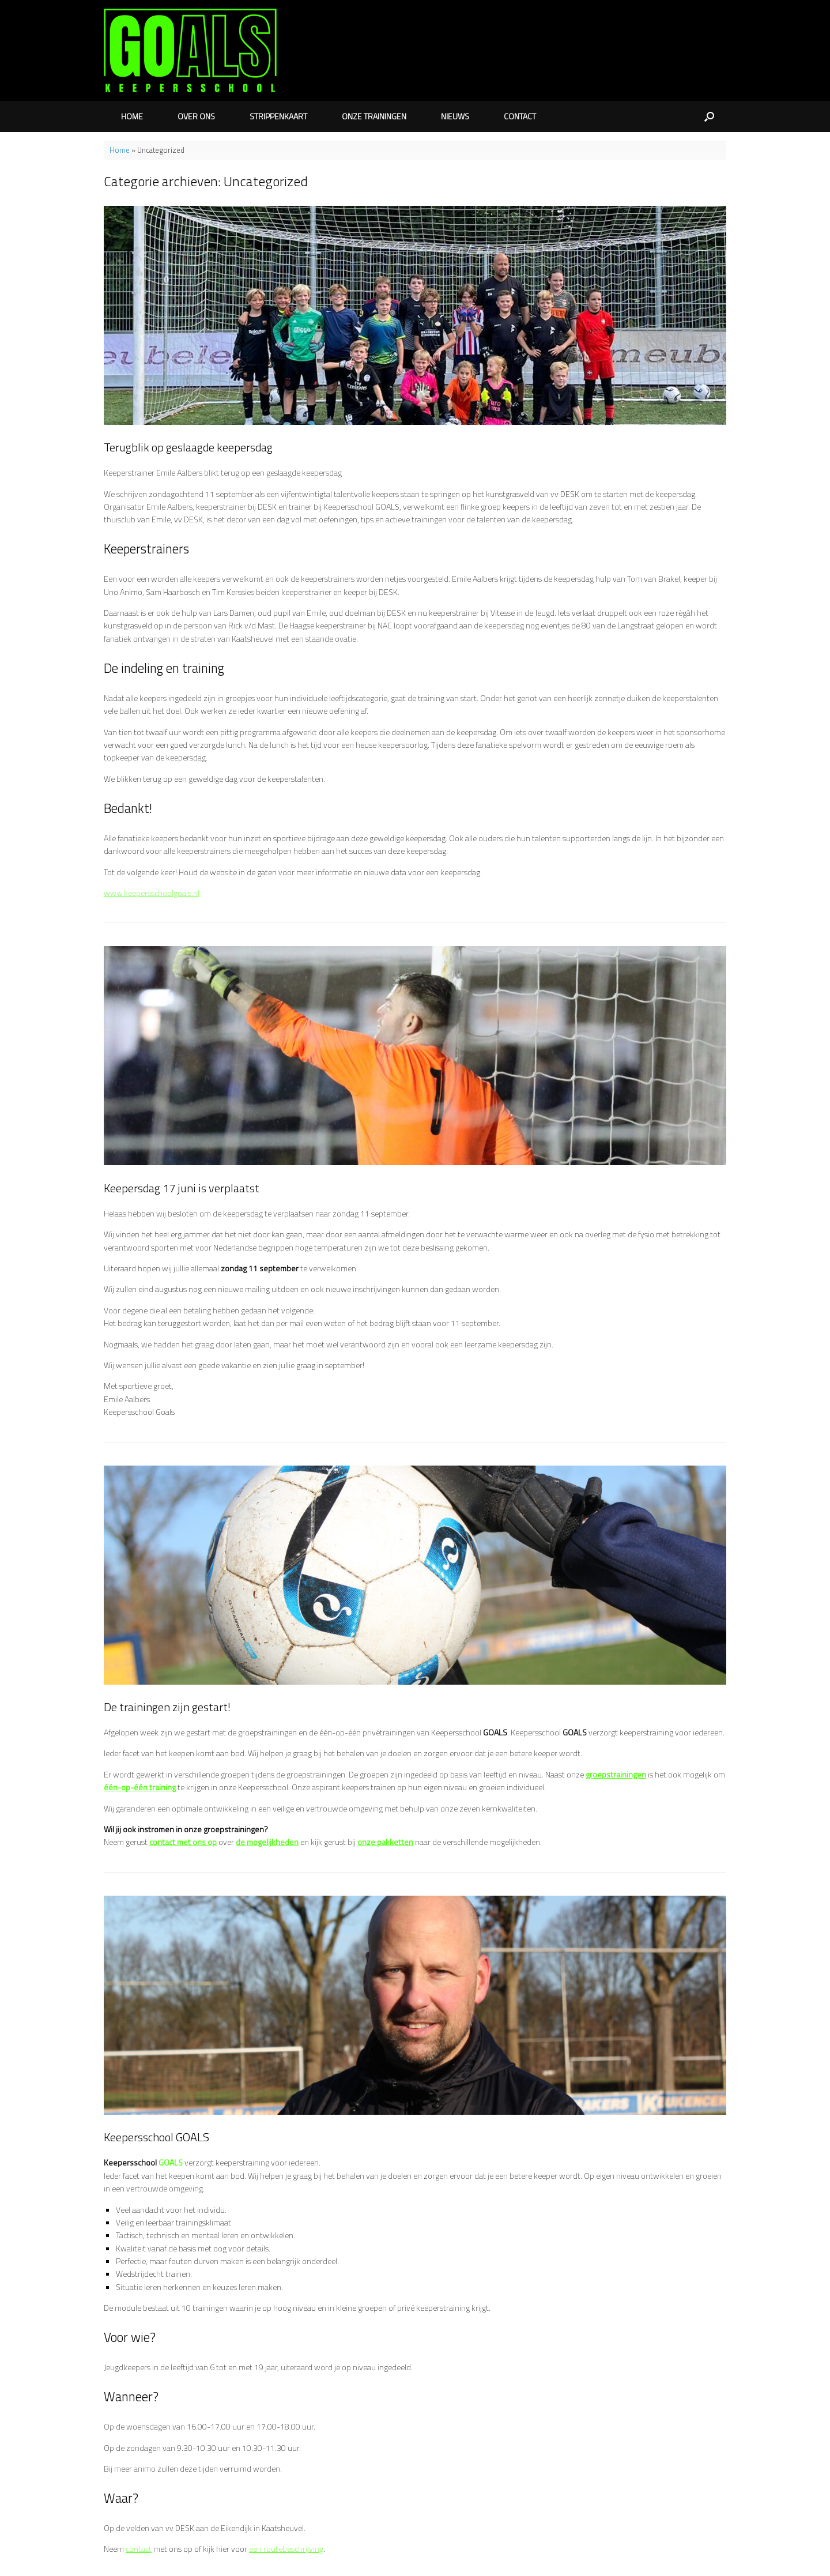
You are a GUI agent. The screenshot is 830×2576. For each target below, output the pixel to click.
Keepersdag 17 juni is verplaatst (181, 1188)
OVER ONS (196, 116)
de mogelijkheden (267, 1842)
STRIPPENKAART (278, 116)
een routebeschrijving (286, 2549)
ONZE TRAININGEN (374, 116)
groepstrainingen (616, 1774)
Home (120, 150)
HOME (132, 116)
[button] (709, 116)
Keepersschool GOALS (156, 2137)
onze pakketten (385, 1842)
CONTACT (520, 116)
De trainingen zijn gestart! (167, 1707)
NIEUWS (455, 116)
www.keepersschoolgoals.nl (151, 893)
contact (139, 2549)
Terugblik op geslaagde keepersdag (188, 447)
